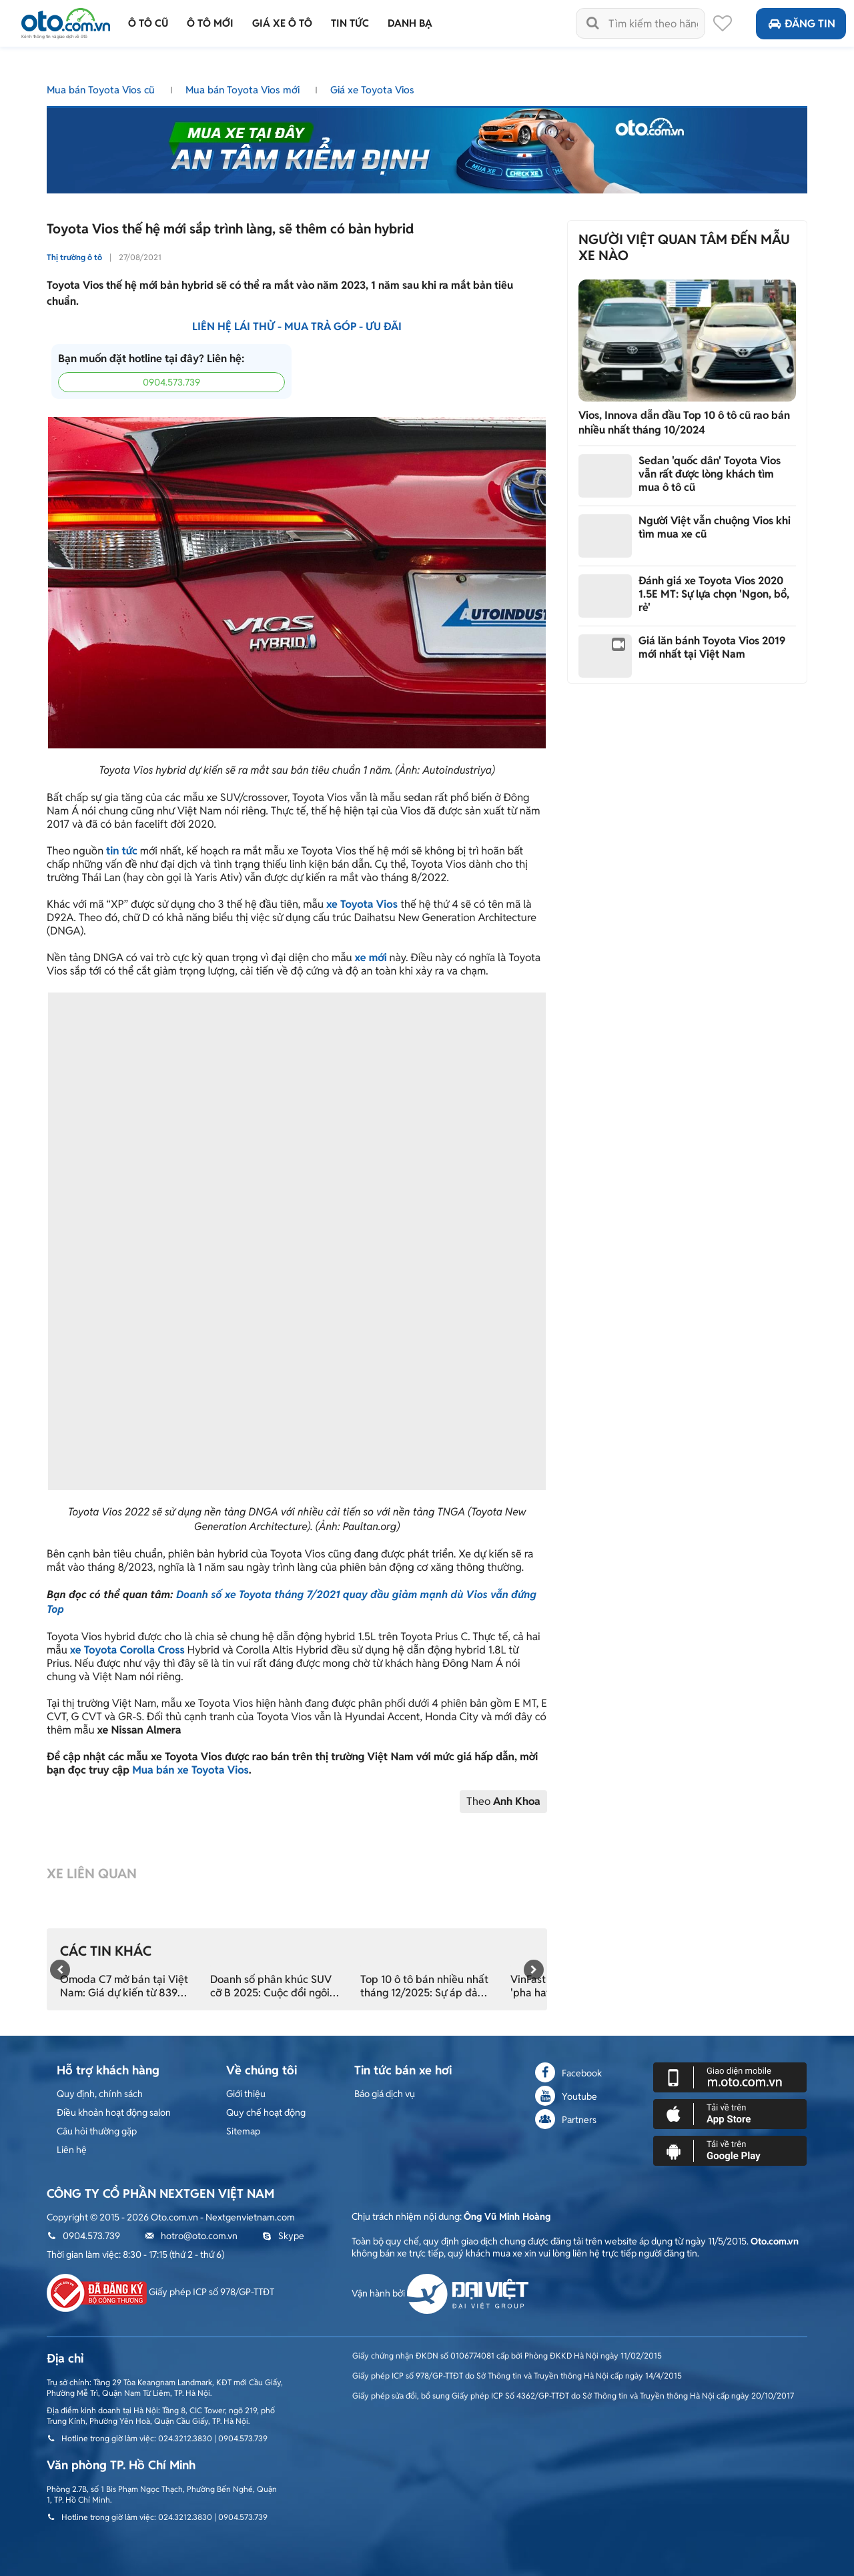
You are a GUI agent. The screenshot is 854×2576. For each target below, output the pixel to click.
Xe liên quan (92, 1874)
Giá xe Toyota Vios (372, 89)
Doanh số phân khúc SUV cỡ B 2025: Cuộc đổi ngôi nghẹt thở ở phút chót (271, 1986)
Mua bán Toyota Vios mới (243, 89)
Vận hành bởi (440, 2293)
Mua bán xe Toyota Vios (190, 1770)
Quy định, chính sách (100, 2094)
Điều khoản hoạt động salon (114, 2112)
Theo (503, 1801)
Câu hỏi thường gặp (97, 2131)
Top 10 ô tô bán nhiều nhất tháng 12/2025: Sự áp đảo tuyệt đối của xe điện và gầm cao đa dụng (424, 1986)
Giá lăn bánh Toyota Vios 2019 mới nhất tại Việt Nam (711, 647)
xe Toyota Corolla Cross (127, 1650)
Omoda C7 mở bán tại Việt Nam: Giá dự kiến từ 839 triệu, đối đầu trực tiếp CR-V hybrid (124, 1986)
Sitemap (243, 2131)
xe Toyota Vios (362, 904)
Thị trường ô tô (74, 257)
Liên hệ (72, 2150)
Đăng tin (801, 24)
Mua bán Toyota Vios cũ (102, 89)
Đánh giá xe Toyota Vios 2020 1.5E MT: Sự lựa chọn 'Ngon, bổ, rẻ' (713, 594)
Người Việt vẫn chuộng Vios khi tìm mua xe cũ (714, 527)
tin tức (121, 851)
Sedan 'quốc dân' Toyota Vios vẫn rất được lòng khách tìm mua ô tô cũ (709, 474)
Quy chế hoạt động (266, 2112)
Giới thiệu (246, 2094)
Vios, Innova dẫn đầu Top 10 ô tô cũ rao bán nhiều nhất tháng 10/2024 (684, 422)
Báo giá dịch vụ (384, 2094)
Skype (283, 2236)
